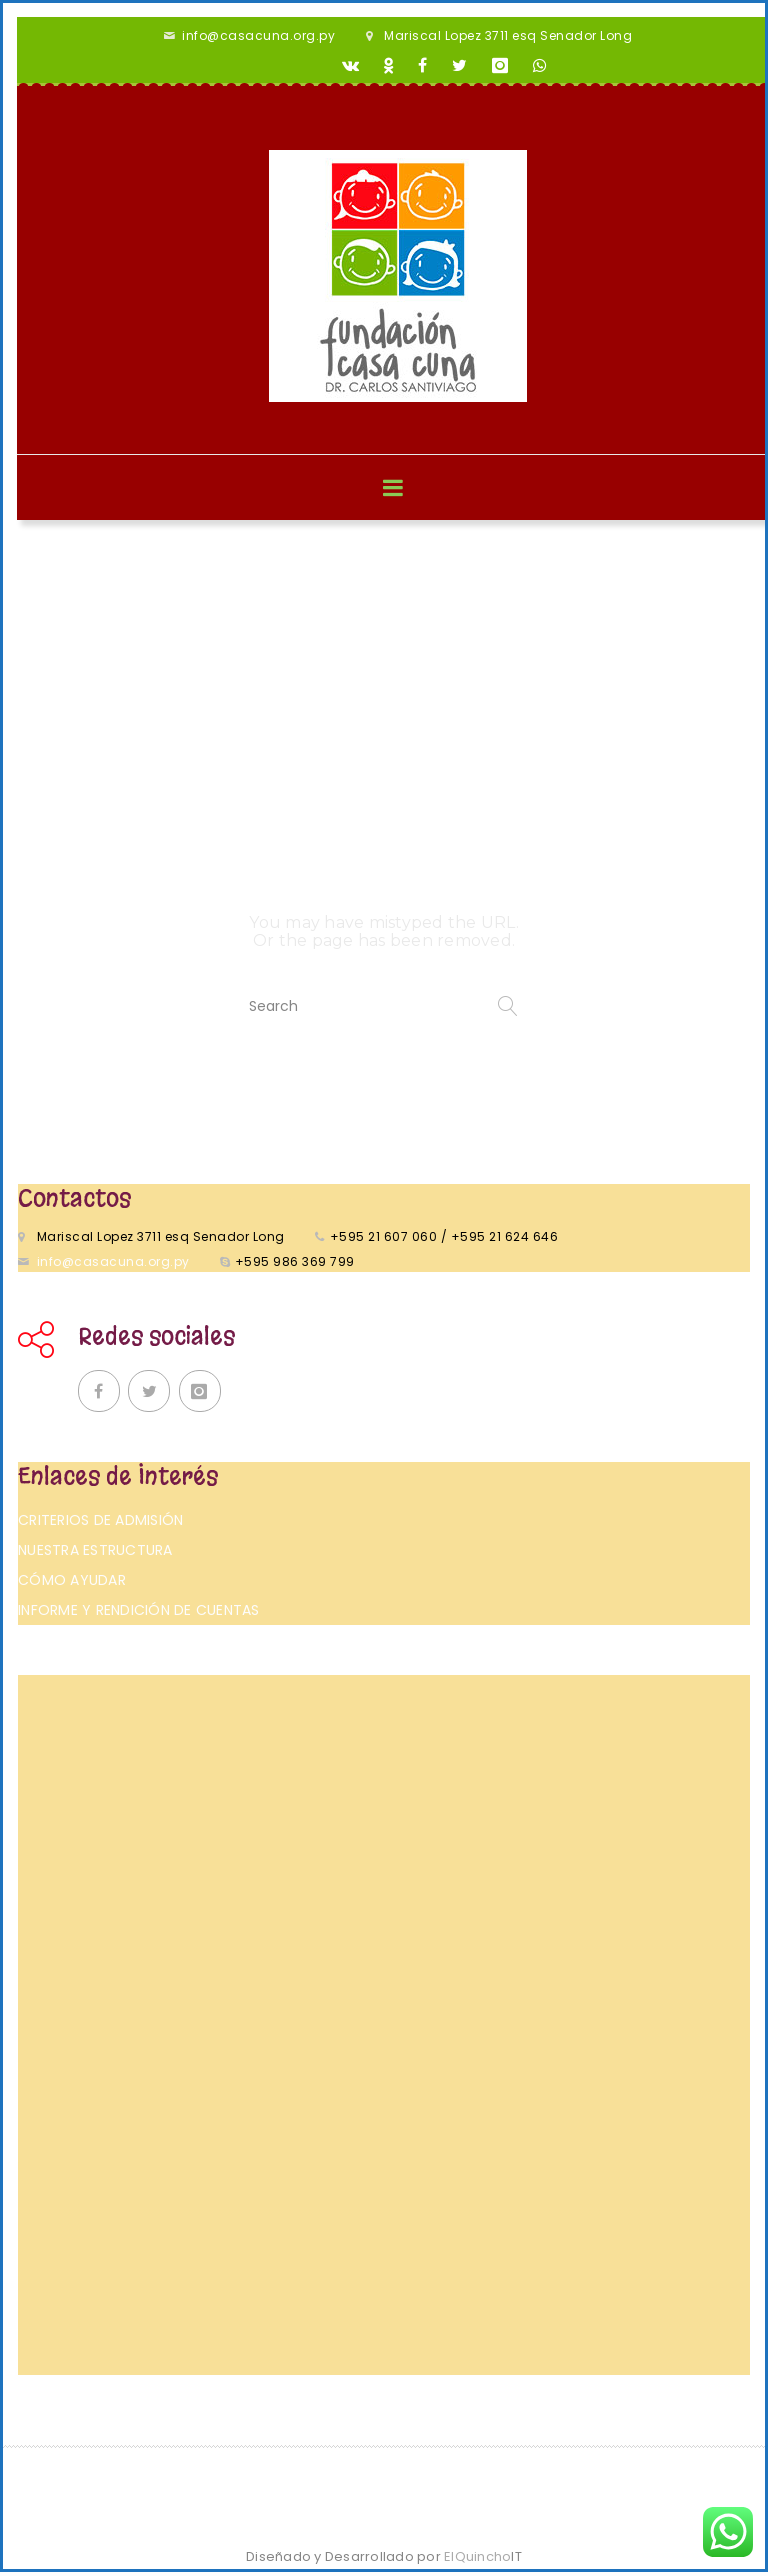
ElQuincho (483, 2556)
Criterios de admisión (100, 1520)
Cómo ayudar (72, 1580)
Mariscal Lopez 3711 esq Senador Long (508, 35)
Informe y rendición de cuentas (139, 1610)
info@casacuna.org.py (258, 35)
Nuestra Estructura (95, 1550)
